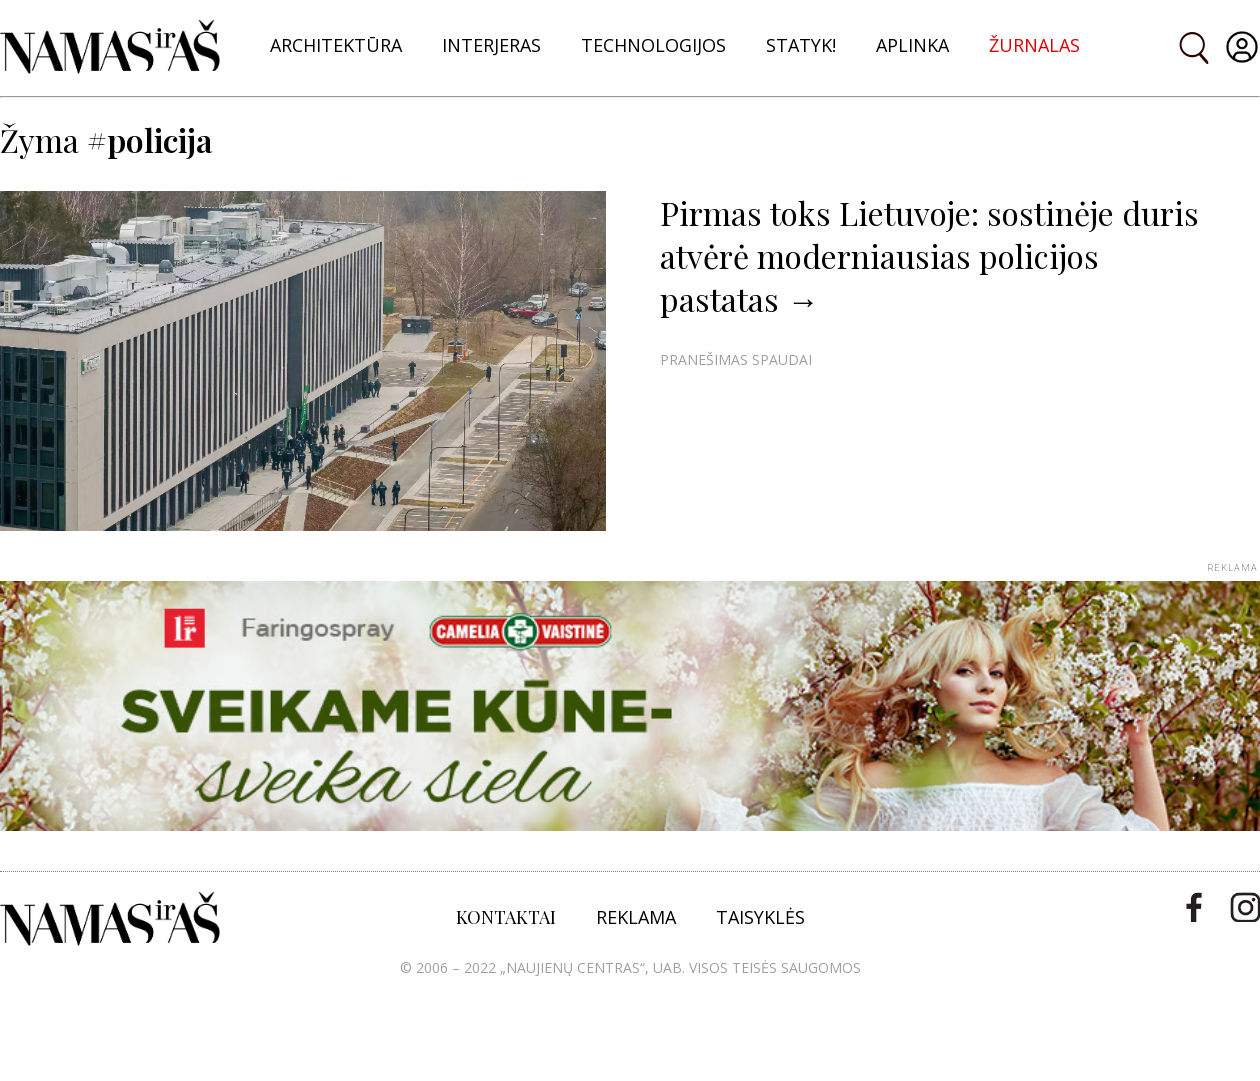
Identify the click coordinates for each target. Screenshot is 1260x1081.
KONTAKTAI (506, 917)
